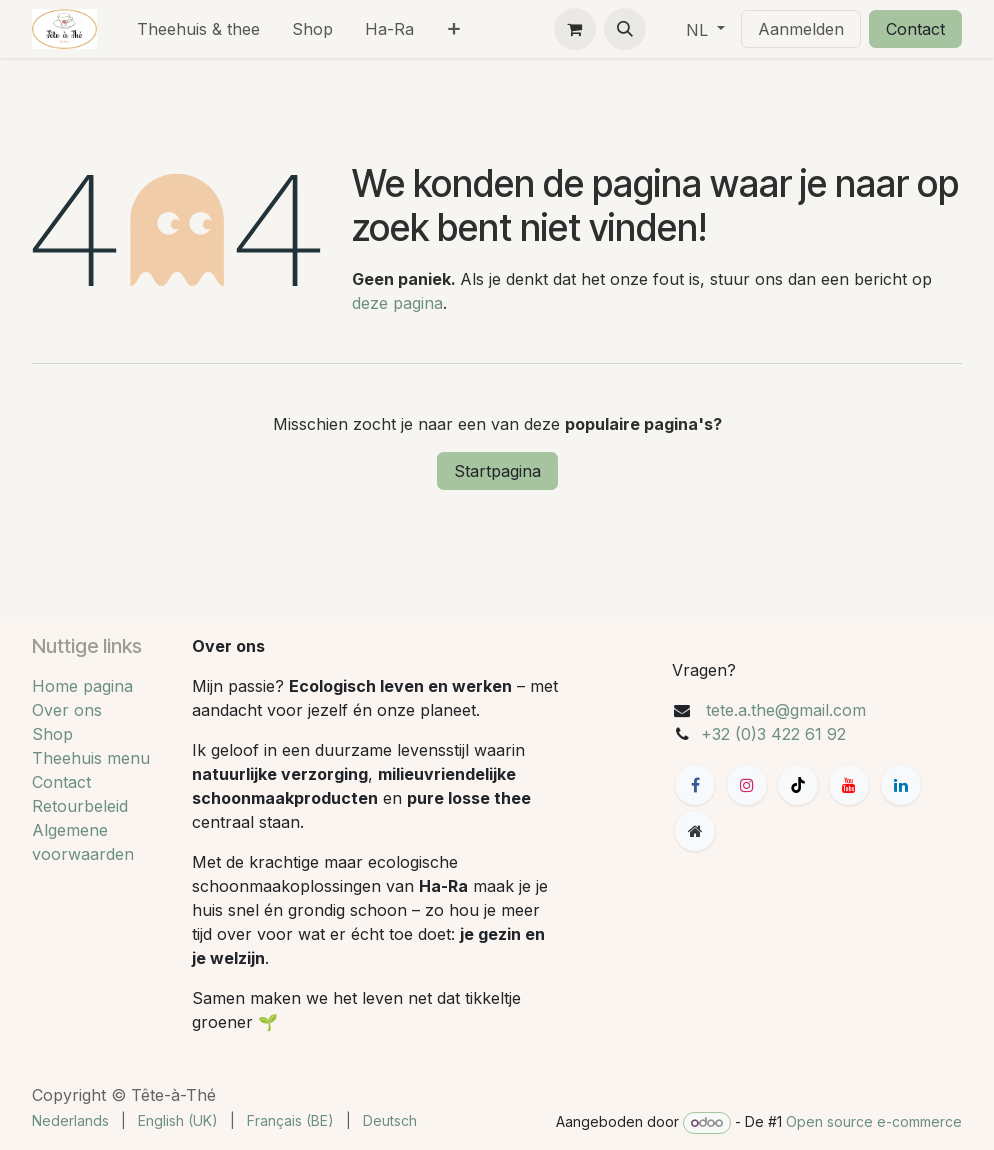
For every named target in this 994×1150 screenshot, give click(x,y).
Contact (915, 29)
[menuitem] (198, 29)
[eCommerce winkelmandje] (575, 29)
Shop (52, 734)
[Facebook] (695, 785)
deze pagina (397, 303)
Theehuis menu (91, 758)
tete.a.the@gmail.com (786, 710)
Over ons (67, 710)
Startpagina (497, 471)
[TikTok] (798, 785)
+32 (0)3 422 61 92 (773, 734)
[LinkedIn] (901, 785)
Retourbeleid (80, 806)
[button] (625, 29)
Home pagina (82, 686)
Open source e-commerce (874, 1121)
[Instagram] (747, 785)
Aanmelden (801, 29)
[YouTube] (849, 785)
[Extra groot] (695, 831)
